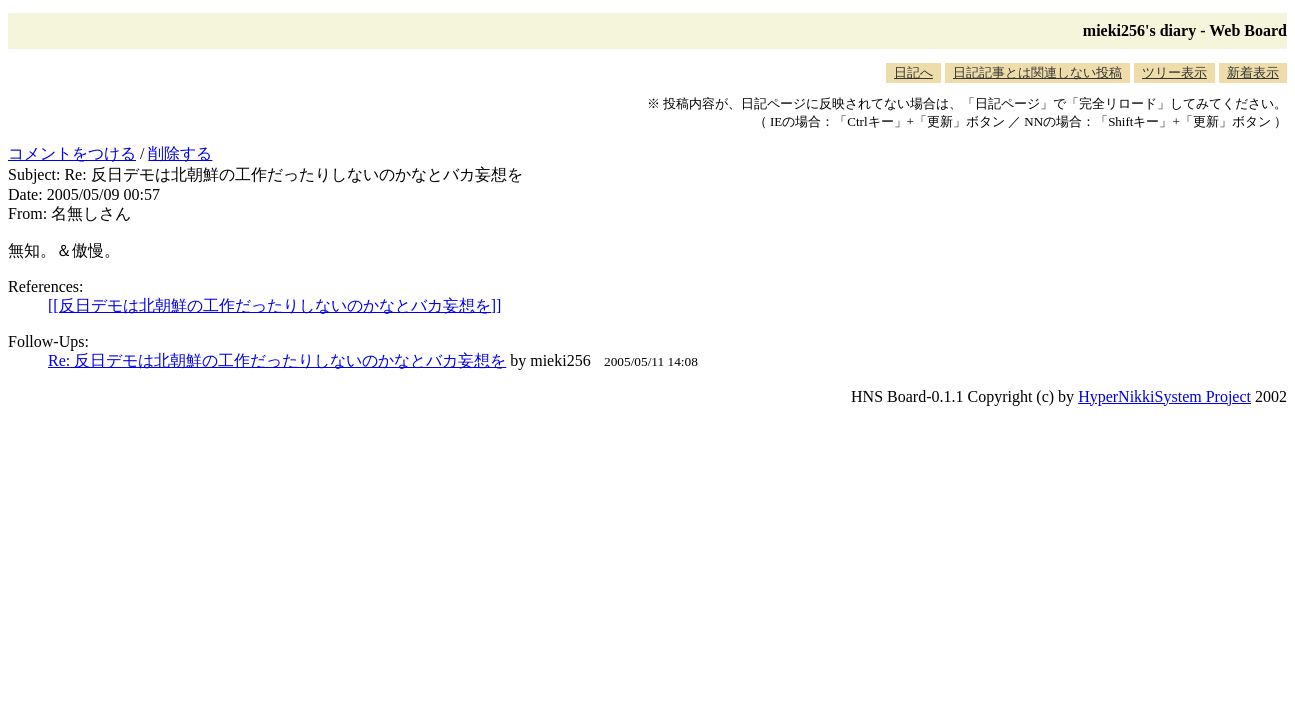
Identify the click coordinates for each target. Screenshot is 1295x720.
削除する (180, 153)
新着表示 (1253, 72)
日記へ (913, 72)
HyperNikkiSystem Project (1164, 396)
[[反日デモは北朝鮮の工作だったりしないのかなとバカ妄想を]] (274, 305)
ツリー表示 (1174, 72)
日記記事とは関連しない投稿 (1037, 72)
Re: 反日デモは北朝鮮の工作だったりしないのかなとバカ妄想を (277, 360)
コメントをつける (72, 153)
